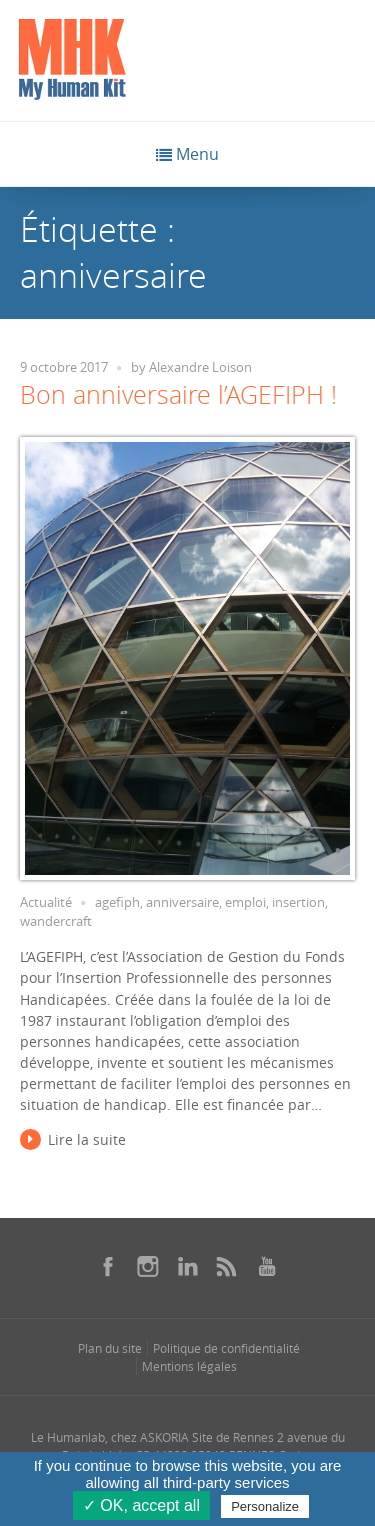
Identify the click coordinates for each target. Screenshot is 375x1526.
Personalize (265, 1506)
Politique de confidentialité (226, 1348)
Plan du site (110, 1348)
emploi (245, 902)
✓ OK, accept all (141, 1505)
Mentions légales (189, 1366)
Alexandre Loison (200, 367)
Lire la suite (87, 1139)
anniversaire (182, 902)
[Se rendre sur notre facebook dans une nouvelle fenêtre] (108, 1266)
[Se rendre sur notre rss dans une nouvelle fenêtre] (227, 1266)
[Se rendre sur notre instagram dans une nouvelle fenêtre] (148, 1266)
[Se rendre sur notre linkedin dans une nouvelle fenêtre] (188, 1266)
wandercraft (56, 921)
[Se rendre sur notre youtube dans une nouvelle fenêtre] (267, 1266)
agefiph (117, 902)
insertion (298, 902)
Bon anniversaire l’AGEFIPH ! (178, 394)
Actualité (46, 902)
